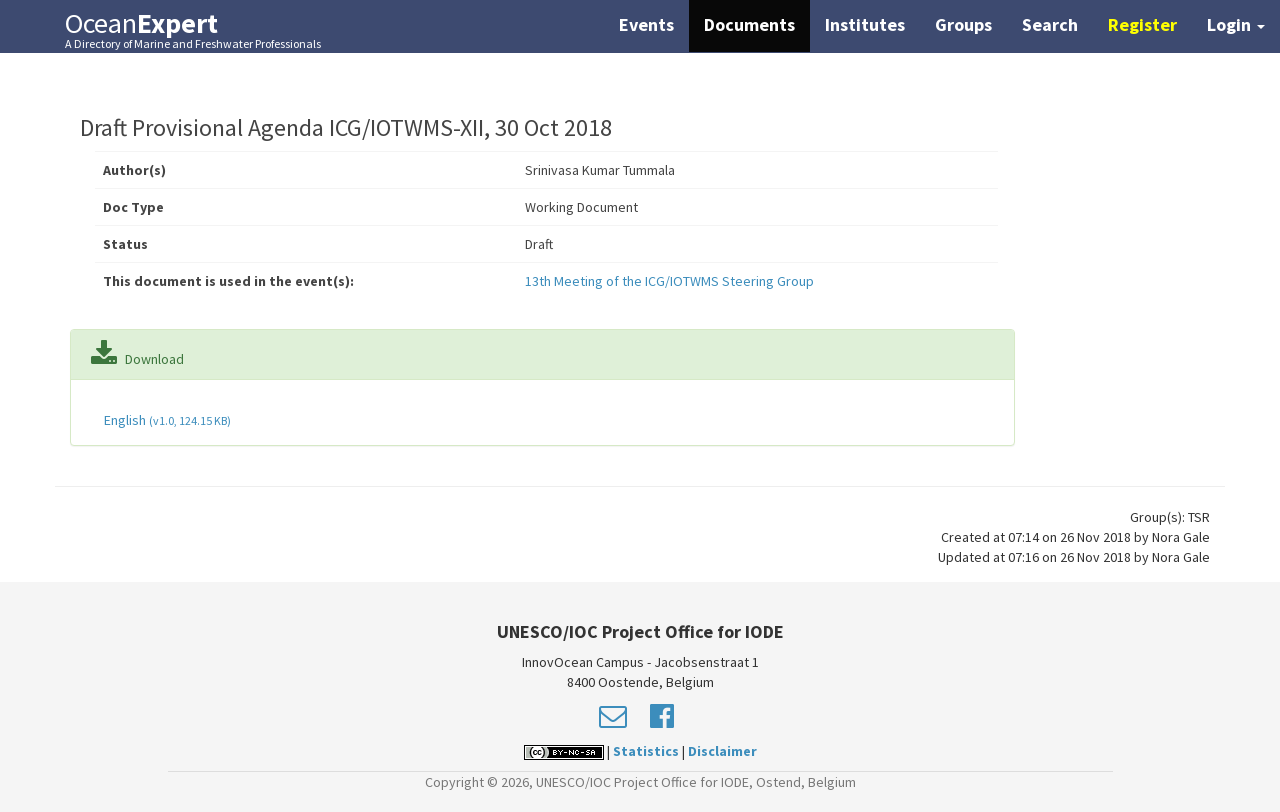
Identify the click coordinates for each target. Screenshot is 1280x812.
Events (646, 24)
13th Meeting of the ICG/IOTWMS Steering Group (669, 281)
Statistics (646, 751)
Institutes (865, 24)
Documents (749, 24)
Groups (963, 24)
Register (1142, 24)
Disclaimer (722, 751)
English (166, 420)
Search (1050, 24)
